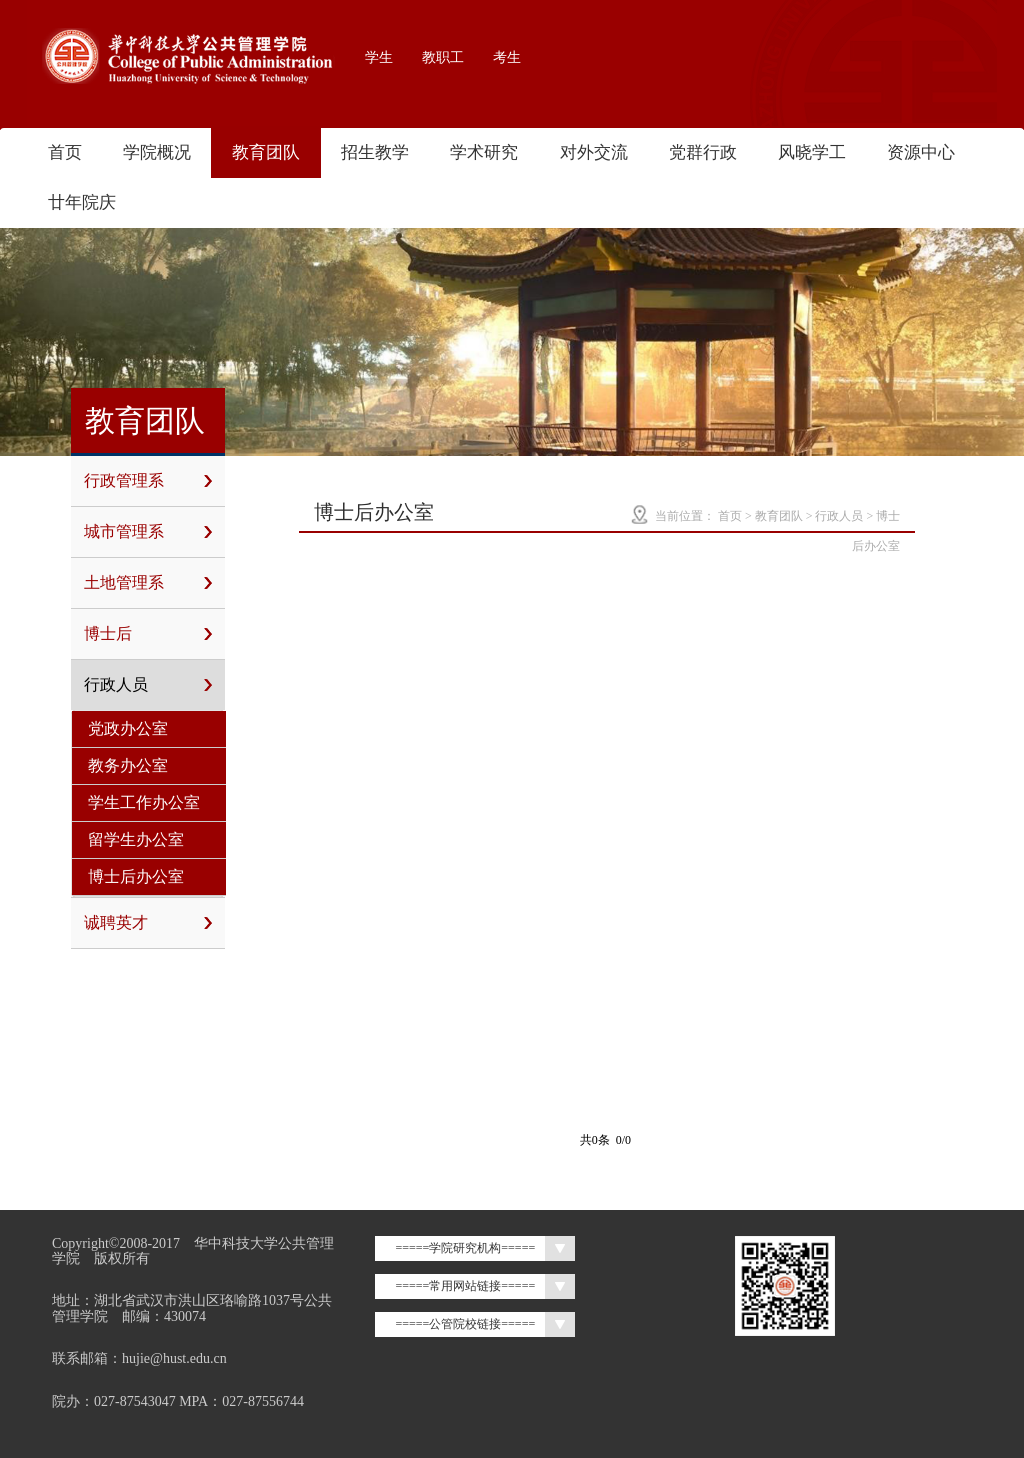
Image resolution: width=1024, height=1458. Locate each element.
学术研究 (484, 152)
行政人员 (148, 685)
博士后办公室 (136, 876)
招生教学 (375, 152)
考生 (507, 57)
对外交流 (594, 152)
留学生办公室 (136, 839)
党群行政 (703, 152)
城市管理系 (148, 532)
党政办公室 (128, 728)
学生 (379, 57)
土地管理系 (148, 583)
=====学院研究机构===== (465, 1248)
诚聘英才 (148, 923)
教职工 (443, 57)
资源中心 (921, 152)
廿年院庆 (82, 202)
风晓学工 (812, 152)
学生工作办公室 (144, 802)
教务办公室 (128, 765)
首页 (65, 152)
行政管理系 (148, 481)
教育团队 (266, 152)
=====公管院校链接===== (465, 1324)
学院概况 (157, 152)
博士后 (148, 634)
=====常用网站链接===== (465, 1286)
